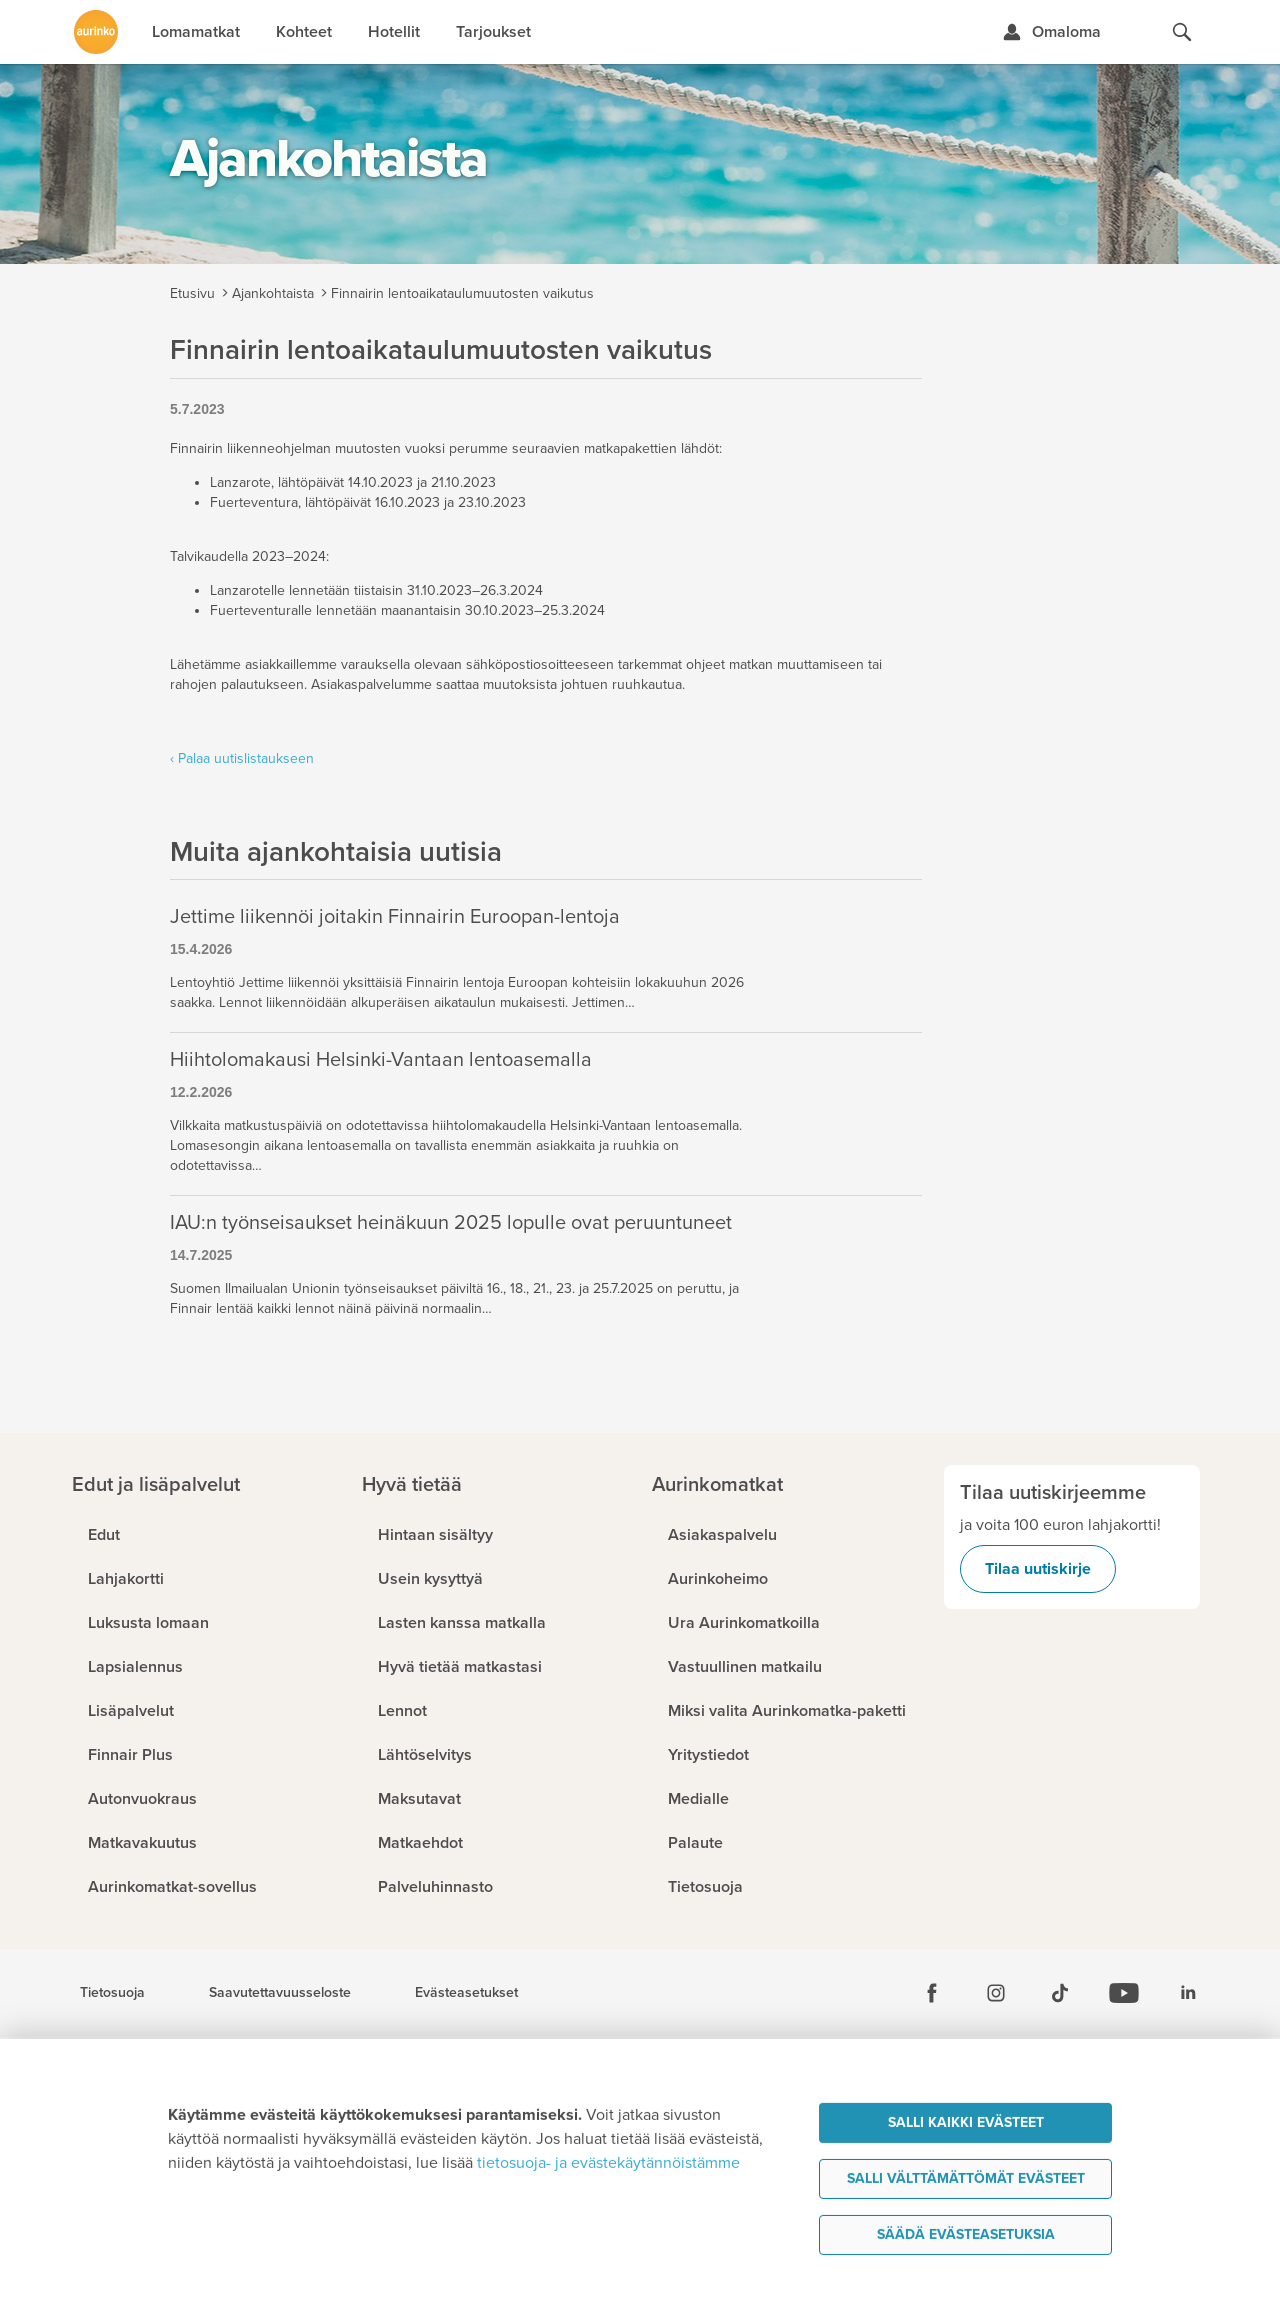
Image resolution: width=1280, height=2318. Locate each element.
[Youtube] (1124, 1993)
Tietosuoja (112, 1993)
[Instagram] (996, 1993)
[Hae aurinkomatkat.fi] (1182, 32)
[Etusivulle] (96, 32)
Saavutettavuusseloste (280, 1993)
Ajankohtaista (273, 293)
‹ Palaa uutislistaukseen (242, 758)
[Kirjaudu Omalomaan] (1051, 32)
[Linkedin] (1188, 1993)
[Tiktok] (1060, 1993)
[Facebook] (932, 1993)
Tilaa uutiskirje (1038, 1569)
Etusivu (192, 293)
